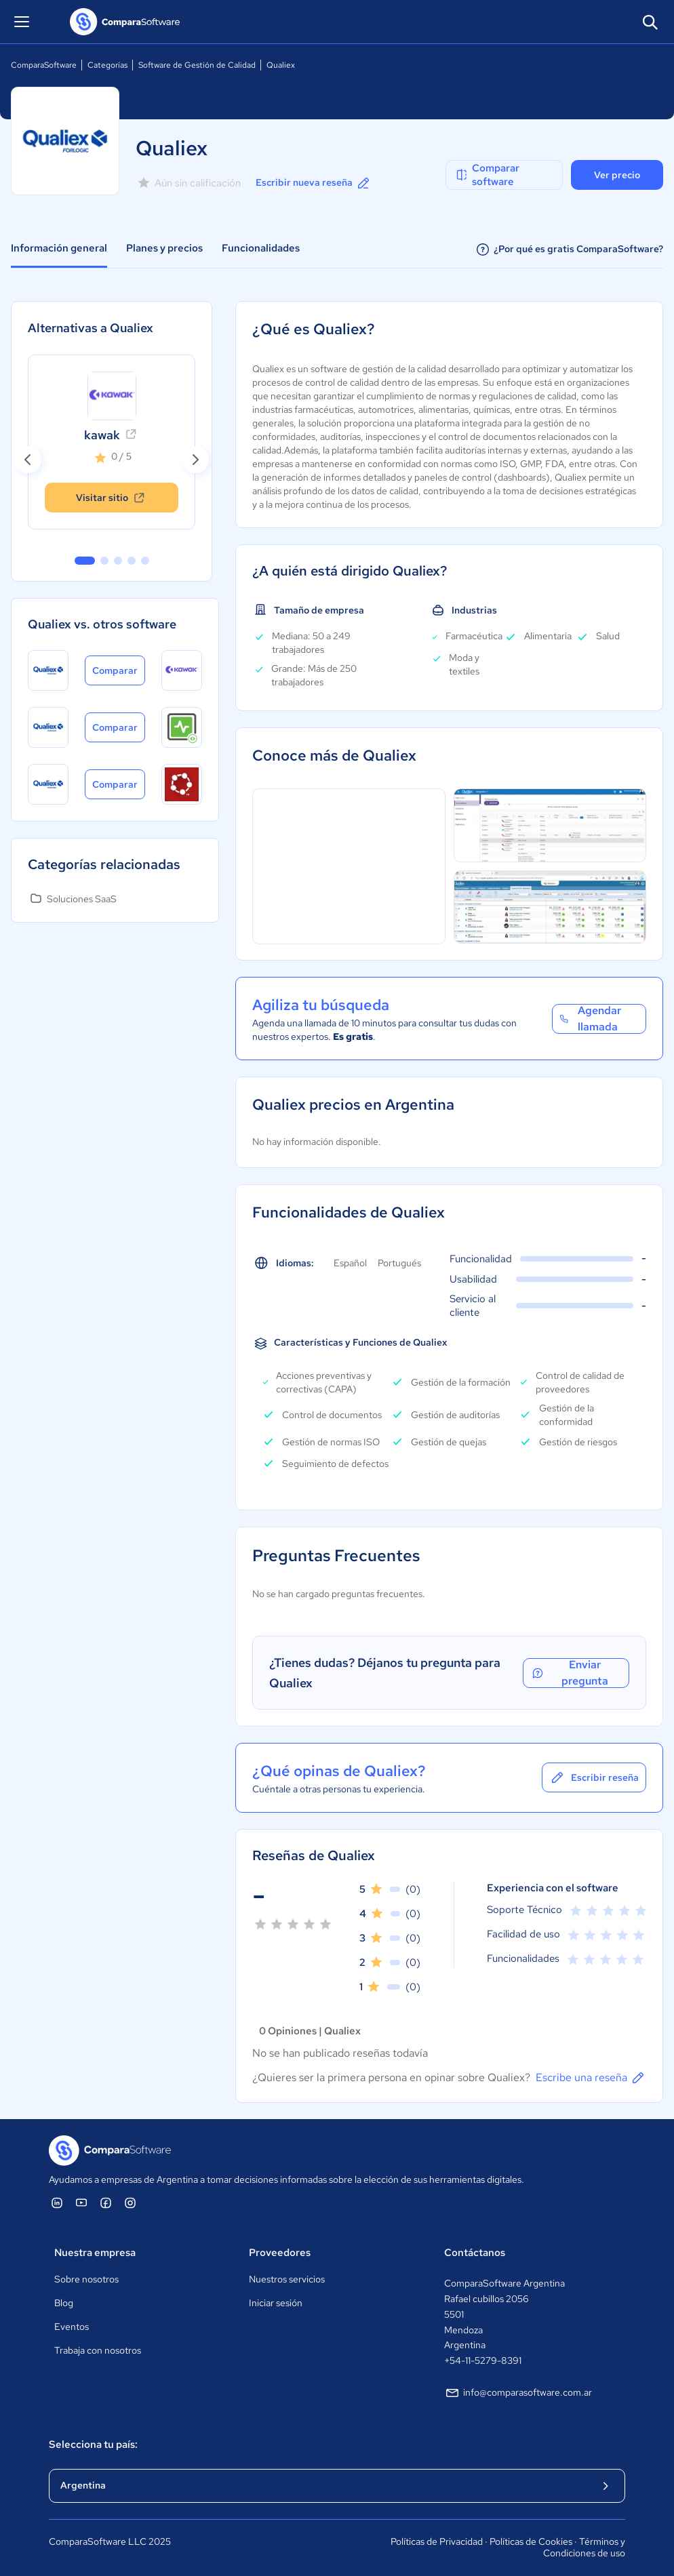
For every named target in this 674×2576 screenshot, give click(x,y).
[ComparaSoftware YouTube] (81, 2202)
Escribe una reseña (591, 2078)
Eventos (71, 2326)
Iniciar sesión (275, 2303)
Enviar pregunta (569, 1673)
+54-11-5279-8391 (482, 2360)
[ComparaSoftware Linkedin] (57, 2202)
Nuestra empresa (95, 2252)
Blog (63, 2303)
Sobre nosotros (86, 2279)
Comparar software (486, 174)
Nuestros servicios (287, 2279)
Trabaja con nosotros (97, 2350)
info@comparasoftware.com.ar (518, 2393)
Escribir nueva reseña (314, 183)
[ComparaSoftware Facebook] (106, 2202)
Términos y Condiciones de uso (584, 2547)
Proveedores (280, 2252)
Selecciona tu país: (93, 2444)
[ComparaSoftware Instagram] (130, 2202)
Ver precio (617, 175)
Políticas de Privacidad (437, 2541)
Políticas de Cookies (531, 2541)
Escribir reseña (594, 1777)
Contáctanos (474, 2252)
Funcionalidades (261, 248)
